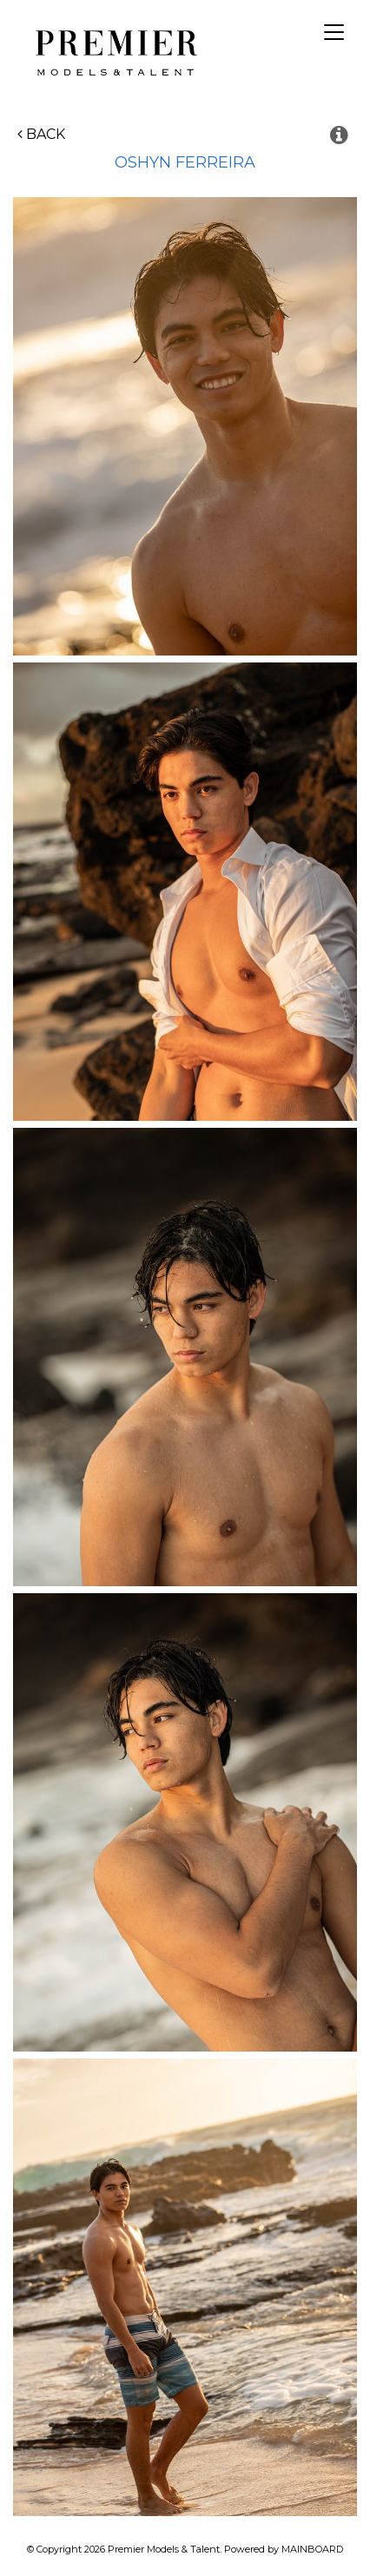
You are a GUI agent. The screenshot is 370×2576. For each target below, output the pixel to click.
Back (41, 134)
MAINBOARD (312, 2549)
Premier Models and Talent (113, 50)
